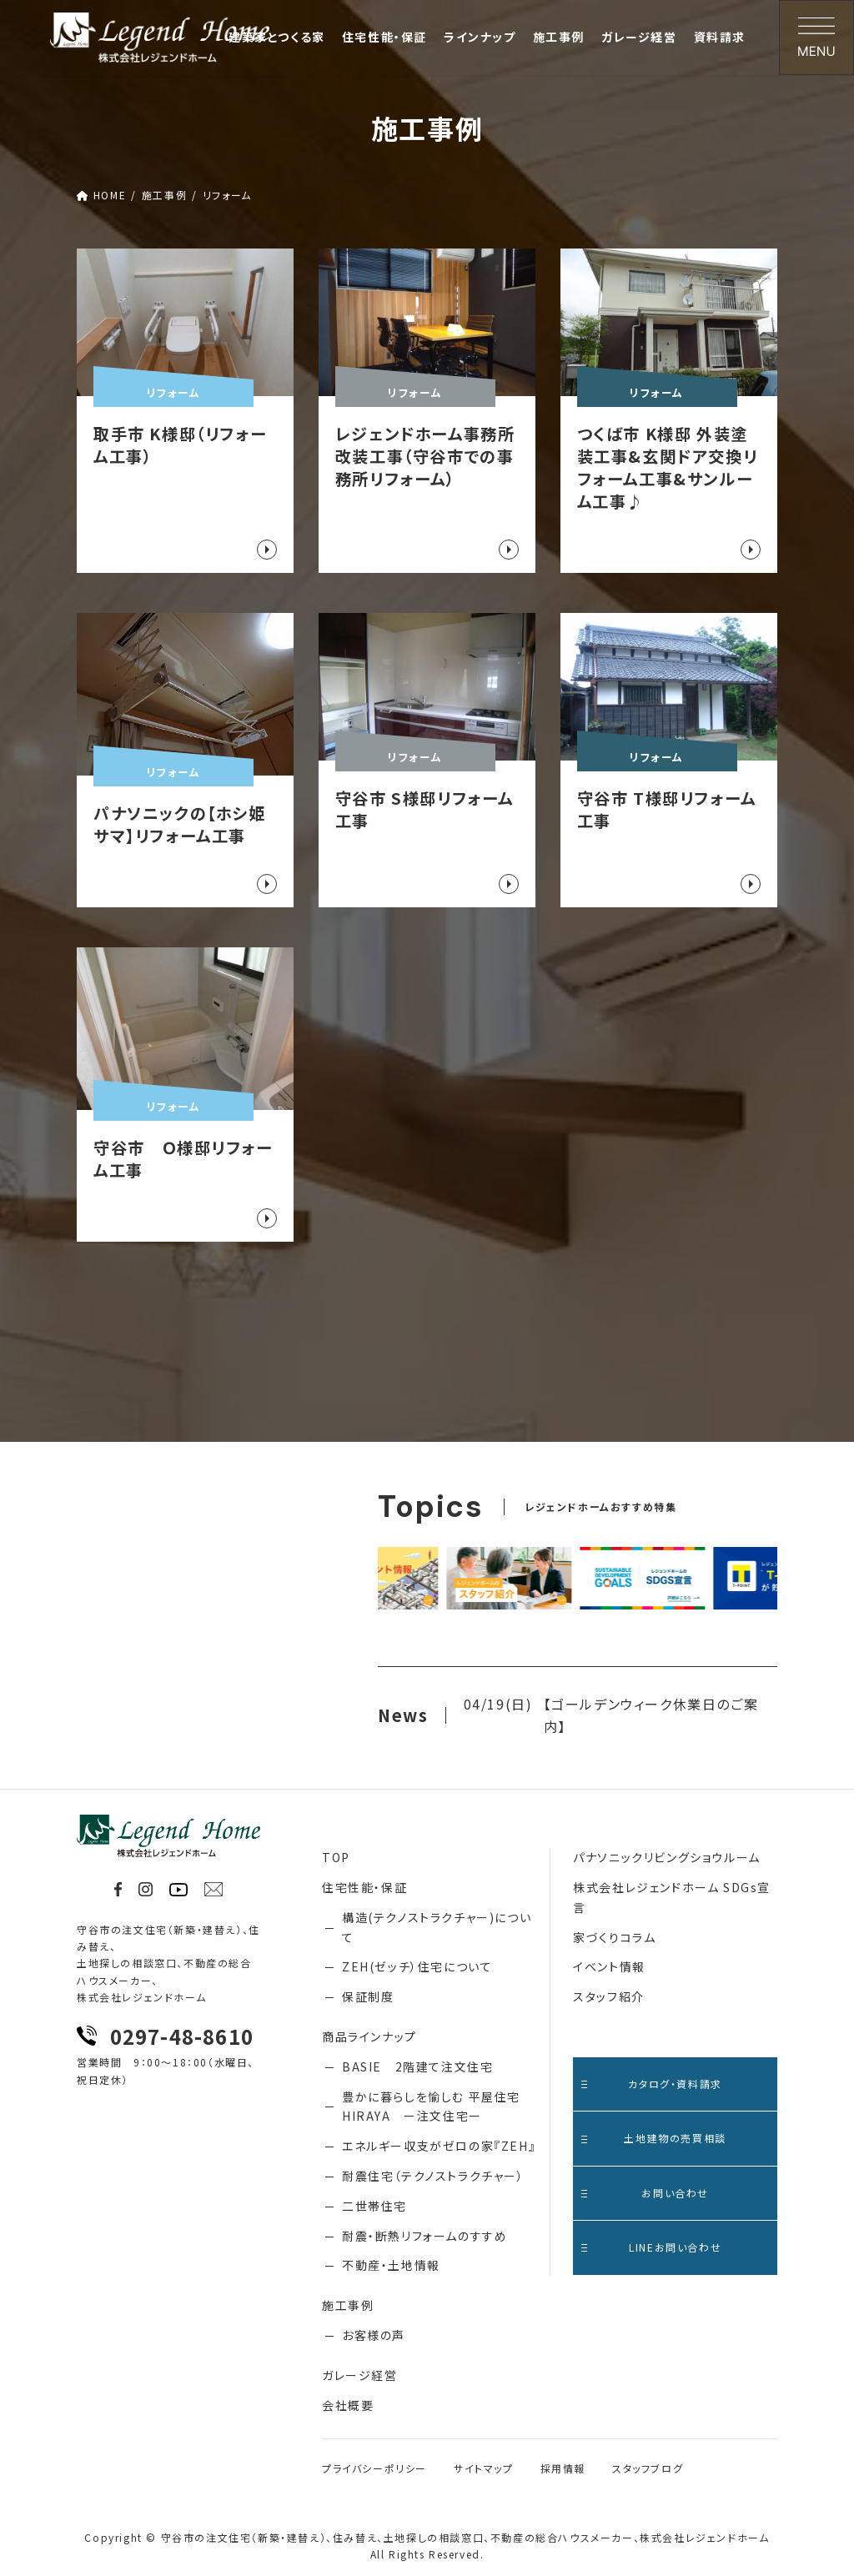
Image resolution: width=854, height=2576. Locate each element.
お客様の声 (373, 2335)
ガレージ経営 (360, 2375)
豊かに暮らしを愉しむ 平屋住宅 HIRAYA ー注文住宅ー (431, 2106)
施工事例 (348, 2305)
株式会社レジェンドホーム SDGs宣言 (672, 1897)
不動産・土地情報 (391, 2265)
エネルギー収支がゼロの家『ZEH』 (438, 2145)
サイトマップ (484, 2468)
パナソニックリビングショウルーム (667, 1857)
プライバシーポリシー (374, 2468)
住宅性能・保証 (364, 1887)
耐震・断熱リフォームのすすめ (424, 2235)
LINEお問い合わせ (651, 2247)
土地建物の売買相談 (653, 2138)
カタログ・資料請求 (651, 2083)
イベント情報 (609, 1966)
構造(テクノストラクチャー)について (436, 1927)
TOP (336, 1857)
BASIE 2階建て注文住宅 (417, 2066)
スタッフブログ (647, 2468)
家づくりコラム (614, 1937)
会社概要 (348, 2405)
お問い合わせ (645, 2193)
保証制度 (368, 1996)
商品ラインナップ (369, 2036)
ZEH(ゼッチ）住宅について (417, 1966)
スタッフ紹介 (609, 1996)
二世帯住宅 (374, 2205)
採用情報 (562, 2468)
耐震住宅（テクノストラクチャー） (433, 2175)
